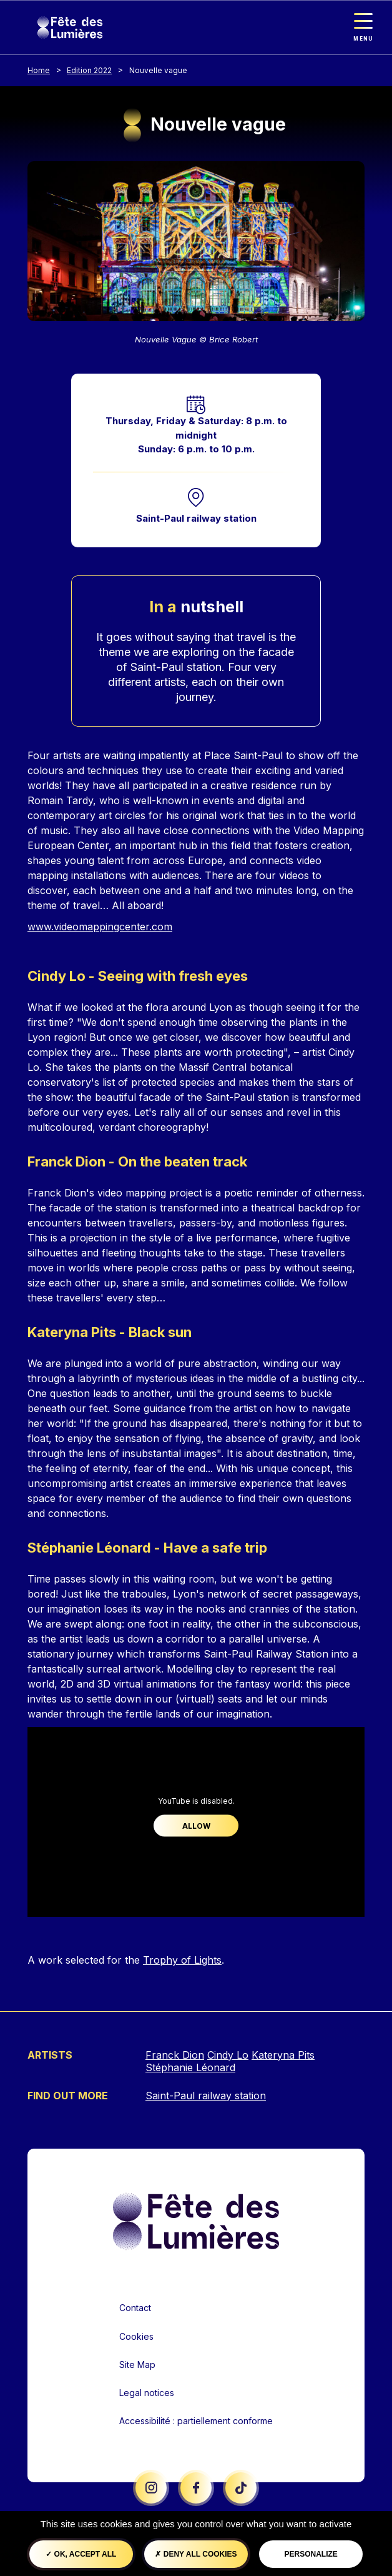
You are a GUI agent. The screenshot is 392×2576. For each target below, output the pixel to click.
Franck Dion (174, 2055)
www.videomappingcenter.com (99, 926)
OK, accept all (81, 2554)
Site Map (137, 2364)
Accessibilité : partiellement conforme (196, 2420)
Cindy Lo (227, 2055)
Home (38, 70)
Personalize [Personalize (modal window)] (311, 2554)
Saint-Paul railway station (196, 518)
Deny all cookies (196, 2554)
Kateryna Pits (283, 2055)
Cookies (136, 2336)
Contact (135, 2307)
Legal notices (146, 2392)
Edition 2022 (89, 70)
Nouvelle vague (158, 70)
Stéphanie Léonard (190, 2067)
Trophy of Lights (182, 1960)
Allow (196, 1825)
